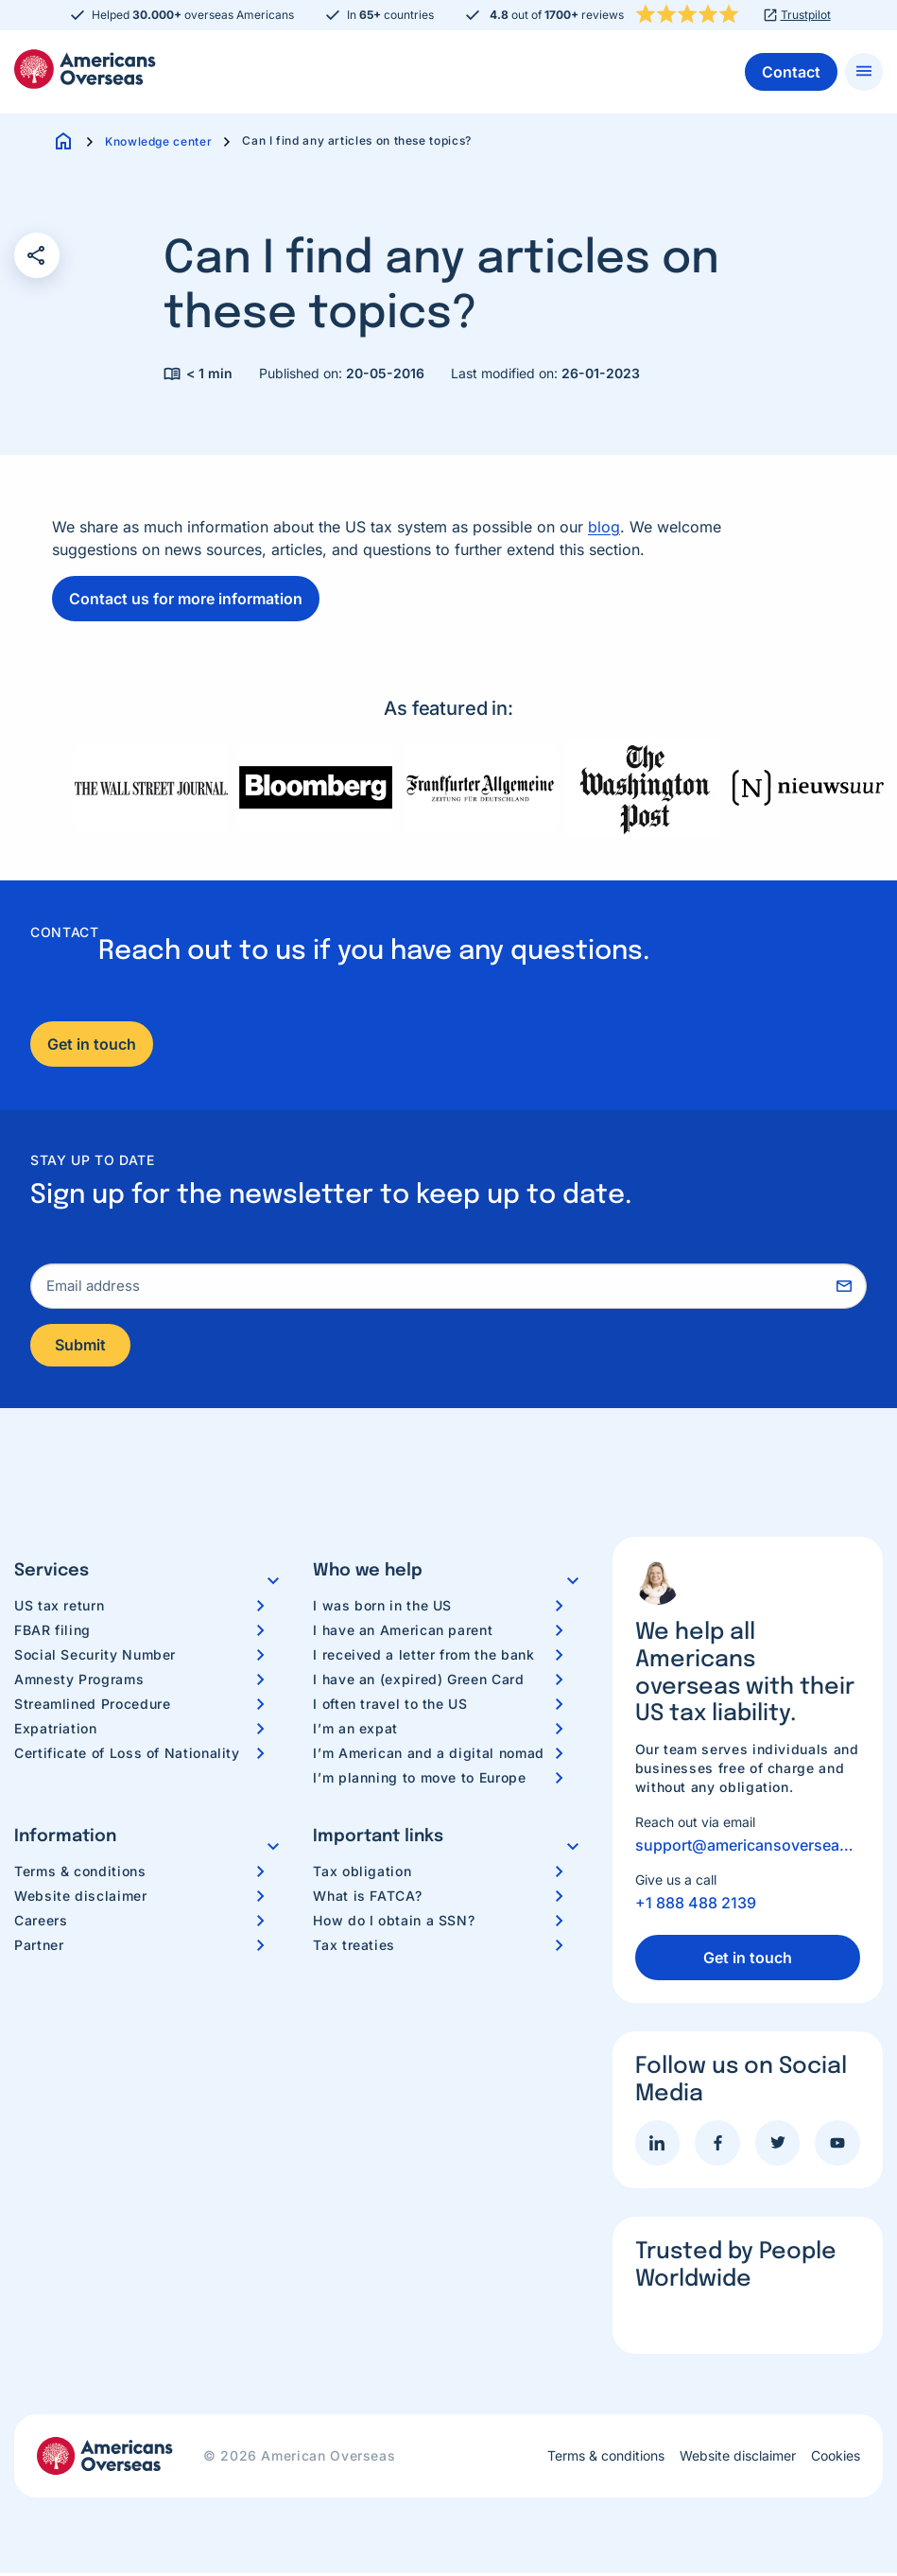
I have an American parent (402, 1632)
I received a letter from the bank (423, 1656)
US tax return (59, 1607)
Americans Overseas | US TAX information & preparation (85, 69)
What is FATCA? (367, 1897)
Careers (40, 1922)
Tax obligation (362, 1873)
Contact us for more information (185, 598)
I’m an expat (355, 1730)
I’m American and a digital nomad (428, 1755)
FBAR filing (52, 1632)
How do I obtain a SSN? (393, 1922)
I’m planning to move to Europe (419, 1779)
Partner (38, 1947)
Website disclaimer (80, 1897)
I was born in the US (382, 1607)
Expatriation (55, 1730)
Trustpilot (806, 15)
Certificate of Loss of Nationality (127, 1755)
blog (604, 526)
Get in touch (91, 1044)
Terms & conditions (80, 1873)
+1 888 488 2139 (695, 1905)
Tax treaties (354, 1947)
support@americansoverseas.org (747, 1847)
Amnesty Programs (79, 1681)
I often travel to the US (390, 1705)
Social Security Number (95, 1656)
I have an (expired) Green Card (418, 1681)
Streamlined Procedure (92, 1705)
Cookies (835, 2458)
